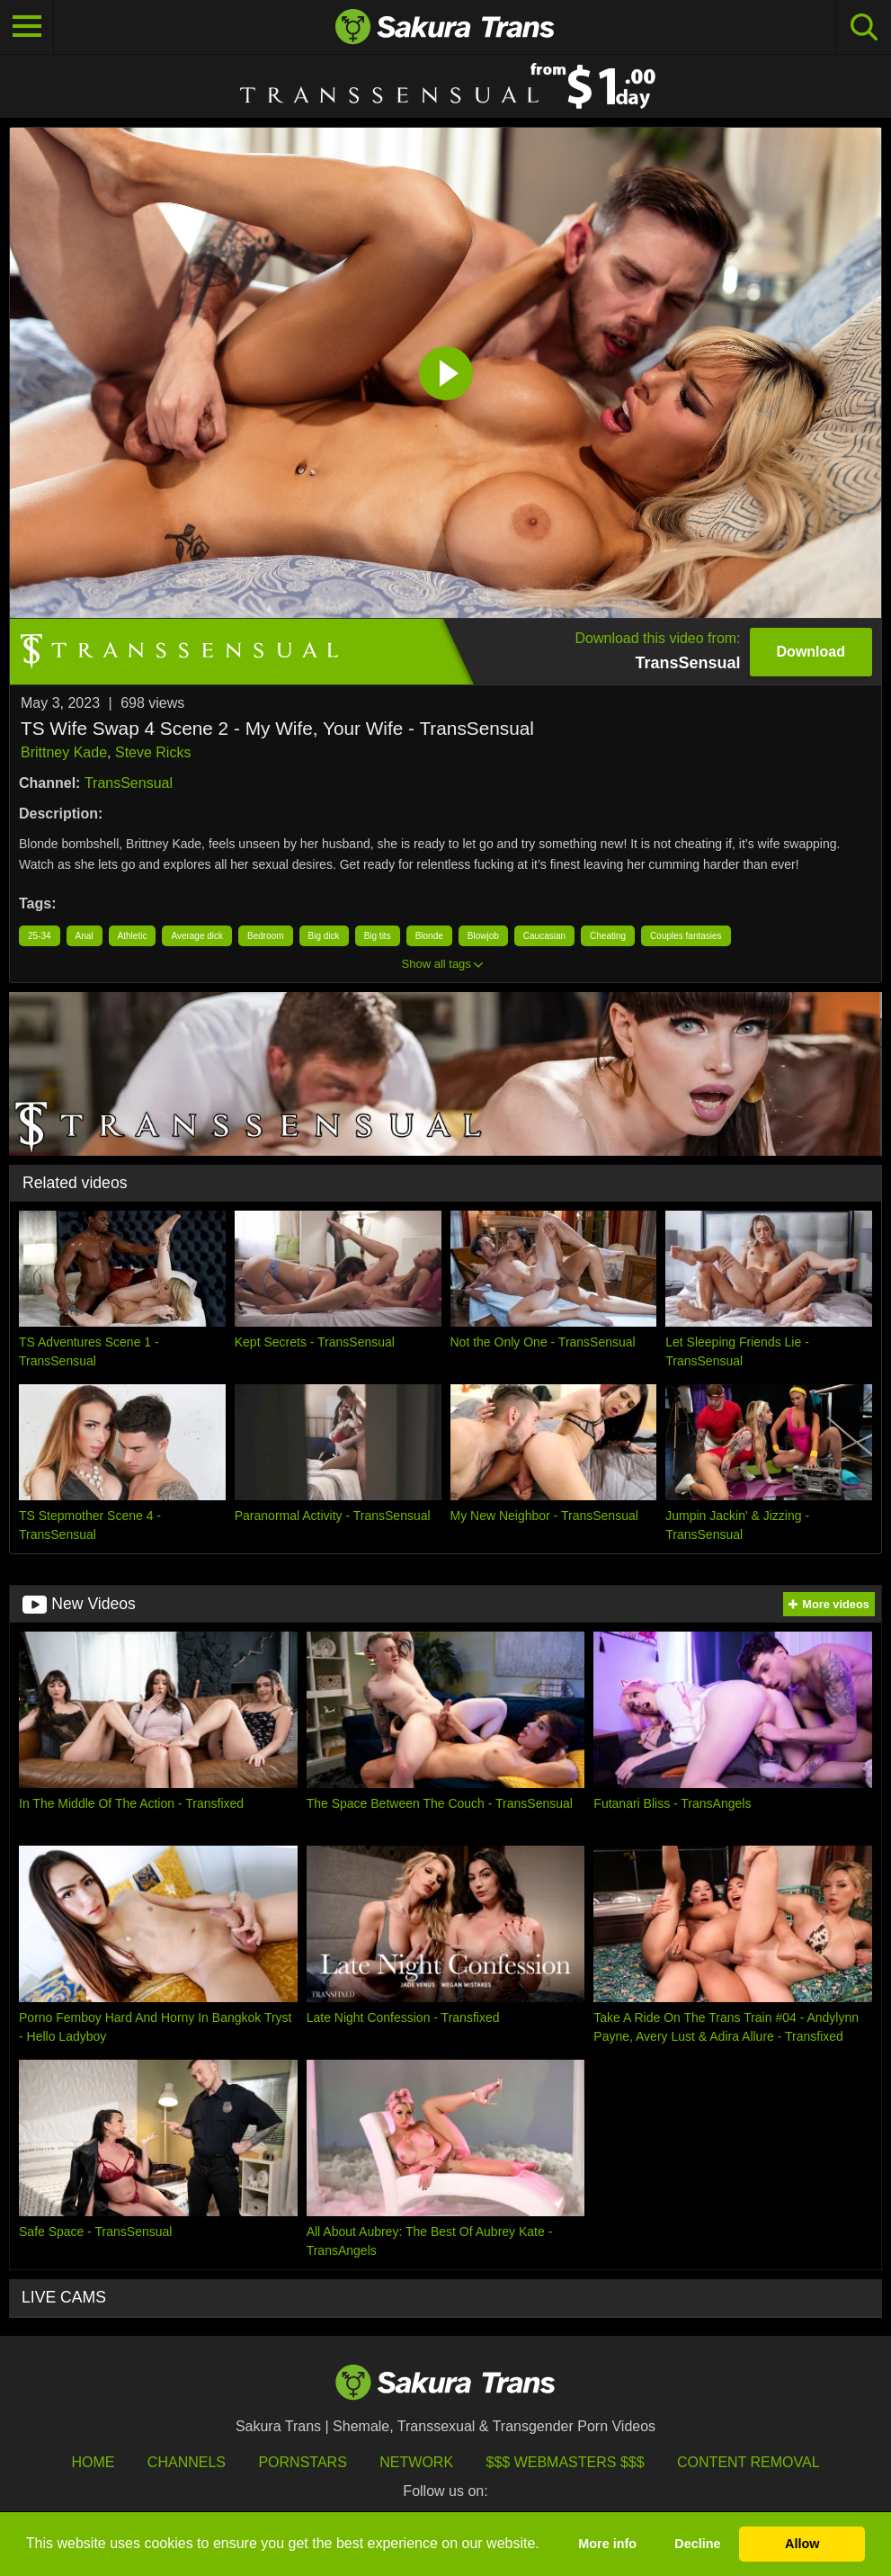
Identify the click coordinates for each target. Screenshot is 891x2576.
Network (416, 2462)
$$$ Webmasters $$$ (565, 2462)
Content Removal (748, 2462)
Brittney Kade (64, 752)
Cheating (608, 936)
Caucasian (544, 936)
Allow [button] (802, 2543)
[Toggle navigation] (27, 27)
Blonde (429, 936)
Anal (85, 936)
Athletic (132, 936)
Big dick (324, 936)
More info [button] (607, 2543)
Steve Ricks (153, 752)
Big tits (377, 936)
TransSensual (129, 783)
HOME (92, 2462)
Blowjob (483, 936)
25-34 (39, 936)
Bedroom (265, 936)
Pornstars (302, 2462)
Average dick (197, 936)
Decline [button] (697, 2543)
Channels (186, 2462)
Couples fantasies (686, 936)
